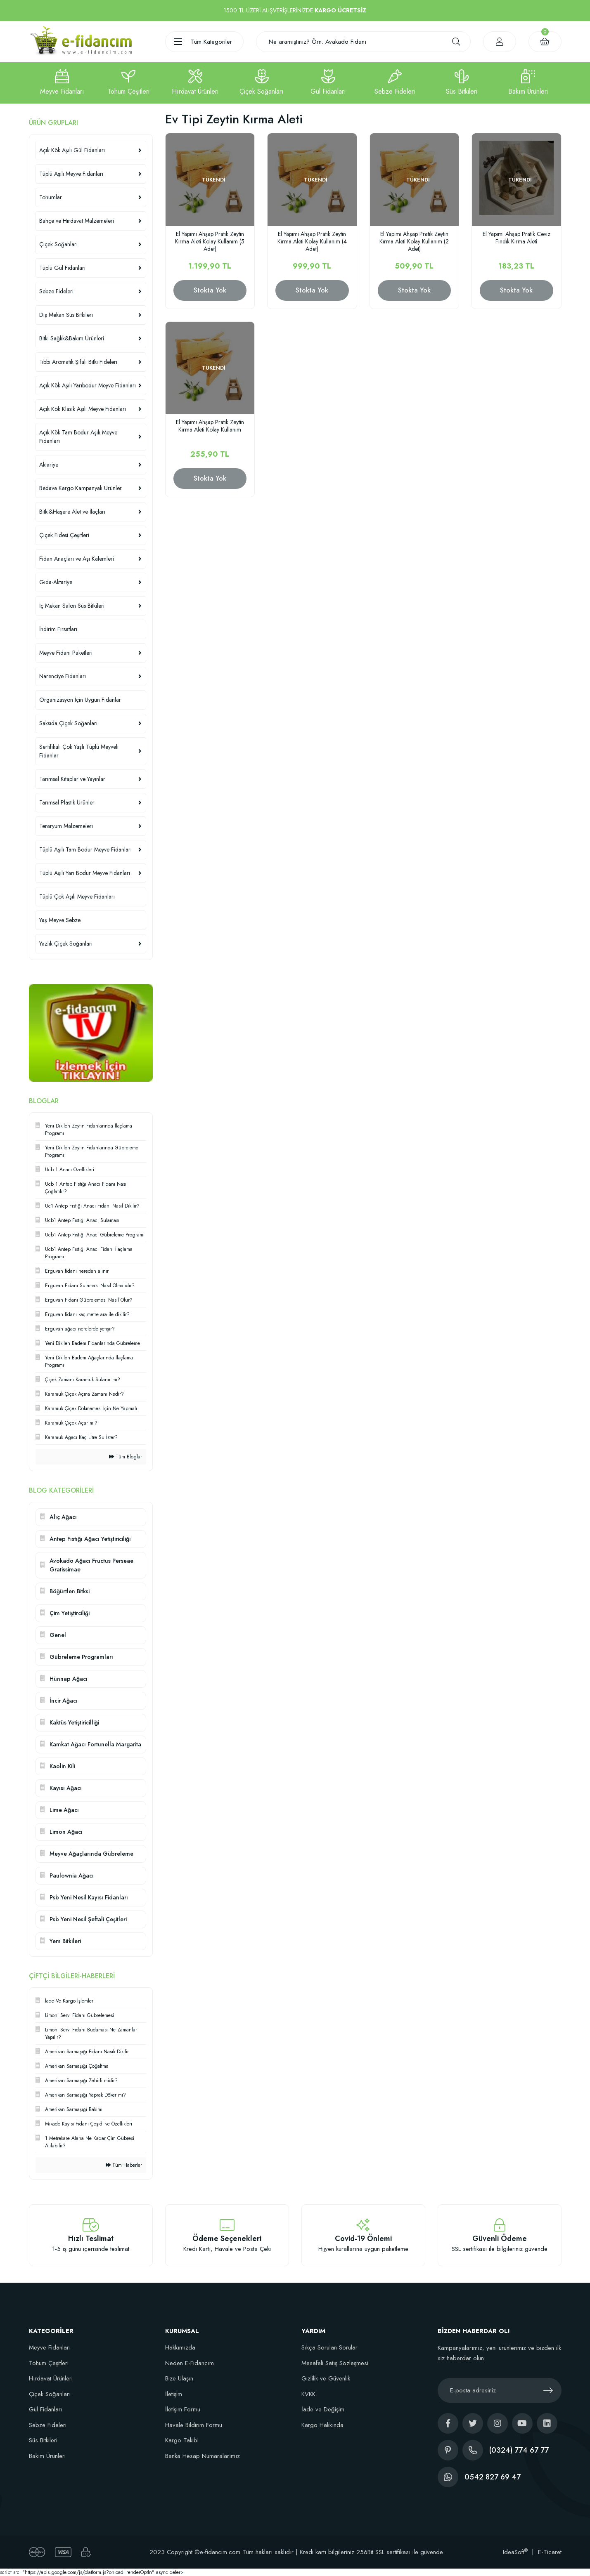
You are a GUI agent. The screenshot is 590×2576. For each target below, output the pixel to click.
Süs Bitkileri (43, 2440)
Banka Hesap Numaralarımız (202, 2455)
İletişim (173, 2394)
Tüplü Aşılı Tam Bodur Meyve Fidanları (85, 849)
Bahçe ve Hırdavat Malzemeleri (76, 221)
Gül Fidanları (45, 2409)
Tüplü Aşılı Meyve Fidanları (71, 174)
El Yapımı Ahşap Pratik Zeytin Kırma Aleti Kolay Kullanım (210, 426)
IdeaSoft (515, 2552)
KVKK (308, 2394)
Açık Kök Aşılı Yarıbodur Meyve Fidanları (87, 385)
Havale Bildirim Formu (193, 2425)
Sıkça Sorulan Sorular (329, 2347)
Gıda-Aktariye (55, 582)
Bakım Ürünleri (47, 2455)
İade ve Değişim (322, 2409)
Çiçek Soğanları (58, 244)
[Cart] (545, 41)
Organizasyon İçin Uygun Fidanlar (80, 700)
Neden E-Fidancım (189, 2363)
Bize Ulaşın (179, 2378)
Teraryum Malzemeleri (66, 826)
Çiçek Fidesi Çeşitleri (64, 535)
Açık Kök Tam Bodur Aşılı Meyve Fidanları (78, 436)
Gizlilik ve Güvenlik (325, 2378)
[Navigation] (204, 41)
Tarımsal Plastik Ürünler (67, 802)
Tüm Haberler (124, 2165)
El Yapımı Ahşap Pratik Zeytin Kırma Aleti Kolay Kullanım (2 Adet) (414, 241)
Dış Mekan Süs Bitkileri (66, 315)
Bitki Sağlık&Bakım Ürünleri (71, 338)
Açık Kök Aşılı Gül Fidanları (72, 150)
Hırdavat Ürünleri (51, 2378)
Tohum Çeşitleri (49, 2363)
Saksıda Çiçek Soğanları (68, 723)
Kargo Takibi (182, 2440)
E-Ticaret (550, 2552)
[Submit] (548, 2390)
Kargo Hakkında (322, 2425)
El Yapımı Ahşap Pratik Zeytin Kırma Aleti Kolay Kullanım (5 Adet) (209, 241)
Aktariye (48, 464)
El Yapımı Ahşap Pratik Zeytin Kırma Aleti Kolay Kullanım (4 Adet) (312, 241)
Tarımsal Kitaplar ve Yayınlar (72, 779)
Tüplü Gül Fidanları (62, 268)
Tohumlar (50, 197)
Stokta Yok (210, 290)
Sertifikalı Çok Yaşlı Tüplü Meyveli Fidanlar (78, 751)
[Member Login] (499, 41)
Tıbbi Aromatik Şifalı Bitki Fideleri (78, 362)
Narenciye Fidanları (62, 676)
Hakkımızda (180, 2347)
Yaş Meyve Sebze (60, 920)
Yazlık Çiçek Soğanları (65, 943)
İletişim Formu (182, 2409)
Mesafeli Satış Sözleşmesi (334, 2363)
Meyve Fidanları (50, 2347)
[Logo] (80, 40)
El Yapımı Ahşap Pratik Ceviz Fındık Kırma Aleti (516, 237)
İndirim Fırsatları (58, 629)
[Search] (363, 41)
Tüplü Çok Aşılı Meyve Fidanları (77, 896)
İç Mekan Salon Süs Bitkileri (71, 606)
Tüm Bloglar (125, 1456)
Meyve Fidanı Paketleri (65, 653)
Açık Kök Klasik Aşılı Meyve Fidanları (82, 409)
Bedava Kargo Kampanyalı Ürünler (80, 488)
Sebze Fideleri (56, 291)
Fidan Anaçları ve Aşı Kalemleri (76, 558)
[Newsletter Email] (500, 2390)
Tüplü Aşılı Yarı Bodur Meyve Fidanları (84, 873)
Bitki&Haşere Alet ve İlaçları (72, 511)
